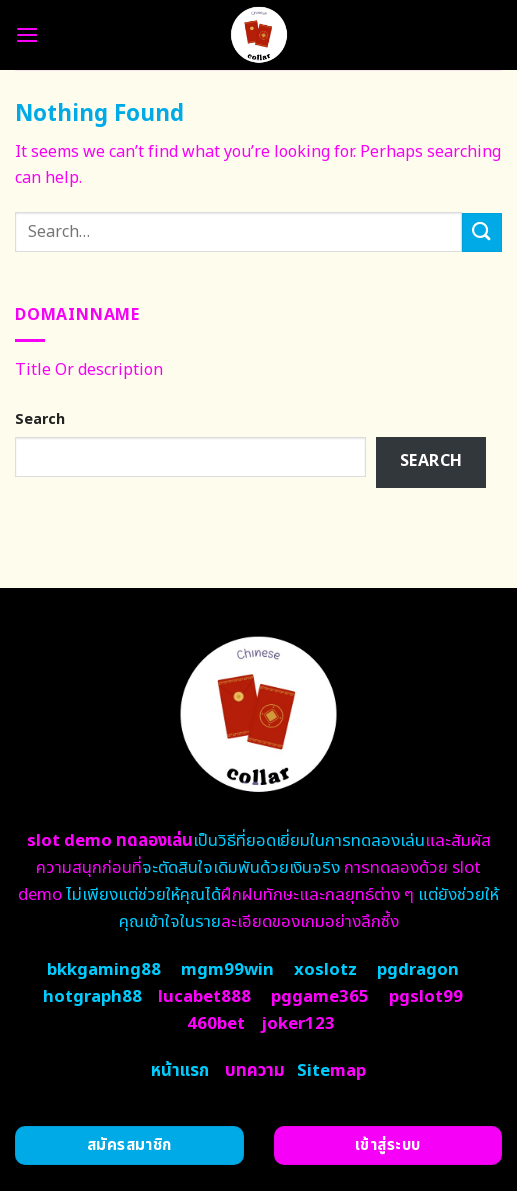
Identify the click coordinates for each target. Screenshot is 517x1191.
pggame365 (320, 997)
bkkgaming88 (104, 970)
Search (40, 419)
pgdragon (418, 970)
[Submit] (482, 232)
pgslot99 (426, 997)
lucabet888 (204, 997)
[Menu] (27, 34)
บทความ (255, 1071)
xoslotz (325, 970)
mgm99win (227, 970)
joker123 (298, 1024)
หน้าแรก (180, 1071)
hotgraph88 (92, 997)
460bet (216, 1024)
